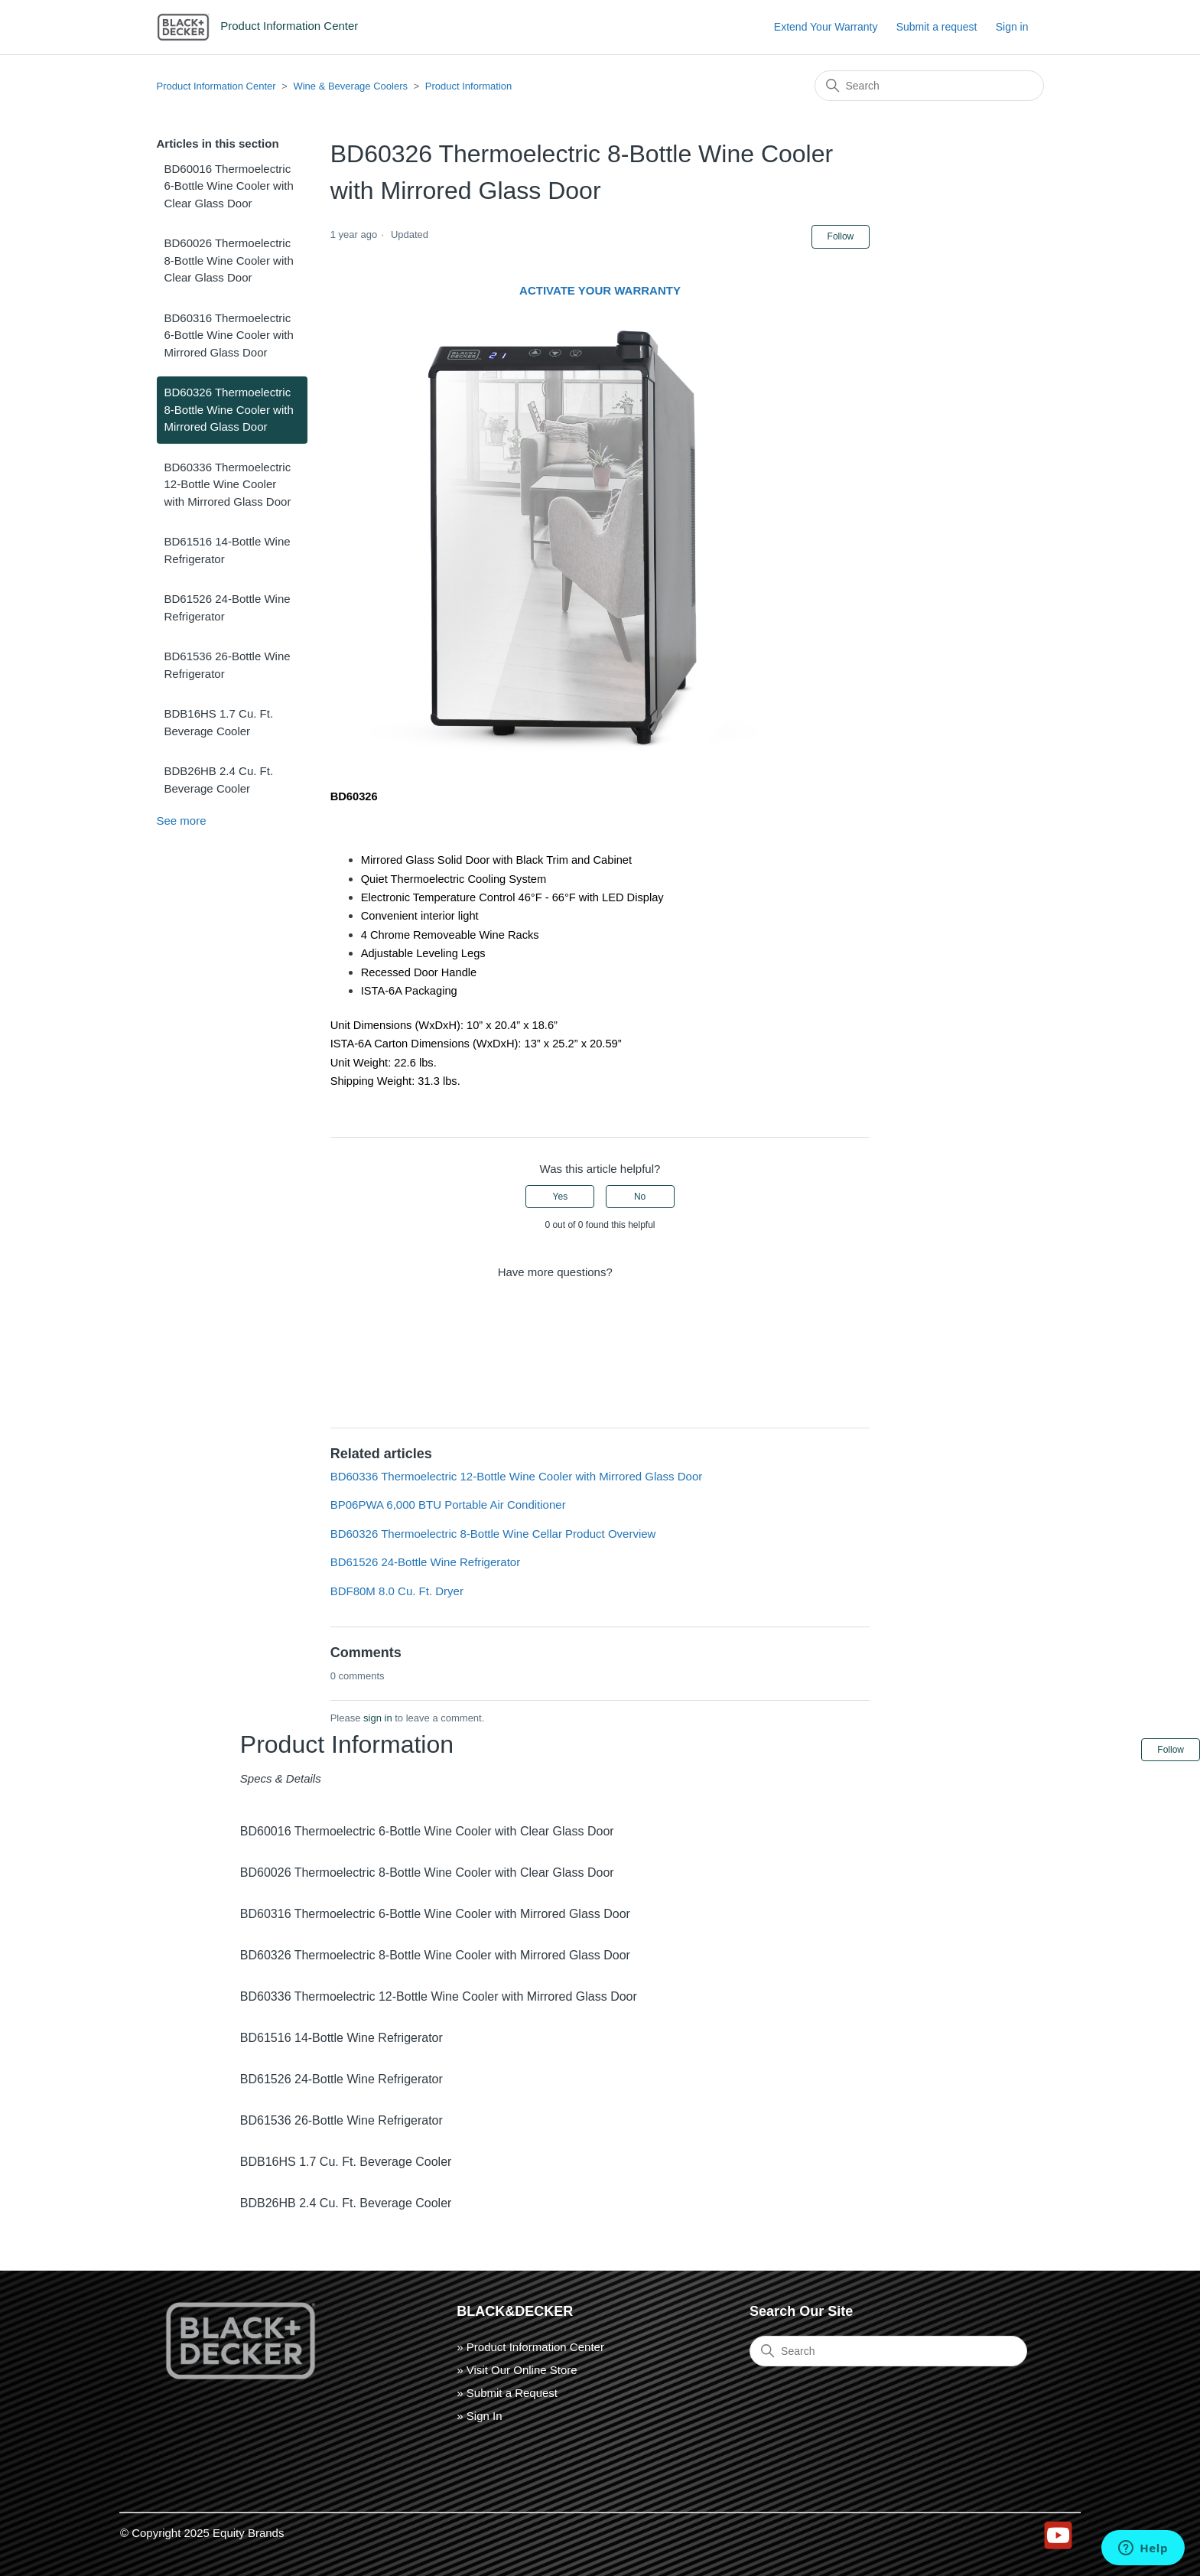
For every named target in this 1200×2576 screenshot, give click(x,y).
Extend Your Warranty (826, 27)
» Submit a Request (507, 2392)
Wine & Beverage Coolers (350, 86)
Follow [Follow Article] (841, 236)
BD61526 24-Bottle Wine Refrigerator (227, 607)
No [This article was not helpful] (640, 1196)
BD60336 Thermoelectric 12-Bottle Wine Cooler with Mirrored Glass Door (227, 484)
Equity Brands (248, 2532)
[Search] (929, 85)
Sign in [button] (1012, 27)
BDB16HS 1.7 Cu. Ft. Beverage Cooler (219, 722)
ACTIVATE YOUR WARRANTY (600, 290)
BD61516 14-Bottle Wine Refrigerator (227, 550)
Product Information (468, 86)
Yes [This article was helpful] (560, 1196)
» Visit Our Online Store (517, 2369)
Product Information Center (216, 86)
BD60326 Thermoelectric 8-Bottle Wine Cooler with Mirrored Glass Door (229, 409)
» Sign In (479, 2415)
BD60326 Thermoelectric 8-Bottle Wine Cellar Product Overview (493, 1533)
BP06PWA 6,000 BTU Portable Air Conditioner (448, 1504)
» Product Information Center (530, 2346)
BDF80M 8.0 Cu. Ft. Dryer (396, 1590)
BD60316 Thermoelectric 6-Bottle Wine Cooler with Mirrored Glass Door (229, 335)
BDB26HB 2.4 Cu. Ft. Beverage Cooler (219, 779)
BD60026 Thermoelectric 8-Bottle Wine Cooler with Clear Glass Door (229, 260)
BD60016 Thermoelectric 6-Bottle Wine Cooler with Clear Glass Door (229, 186)
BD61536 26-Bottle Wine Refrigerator (227, 665)
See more (182, 820)
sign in (377, 1718)
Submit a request (936, 27)
